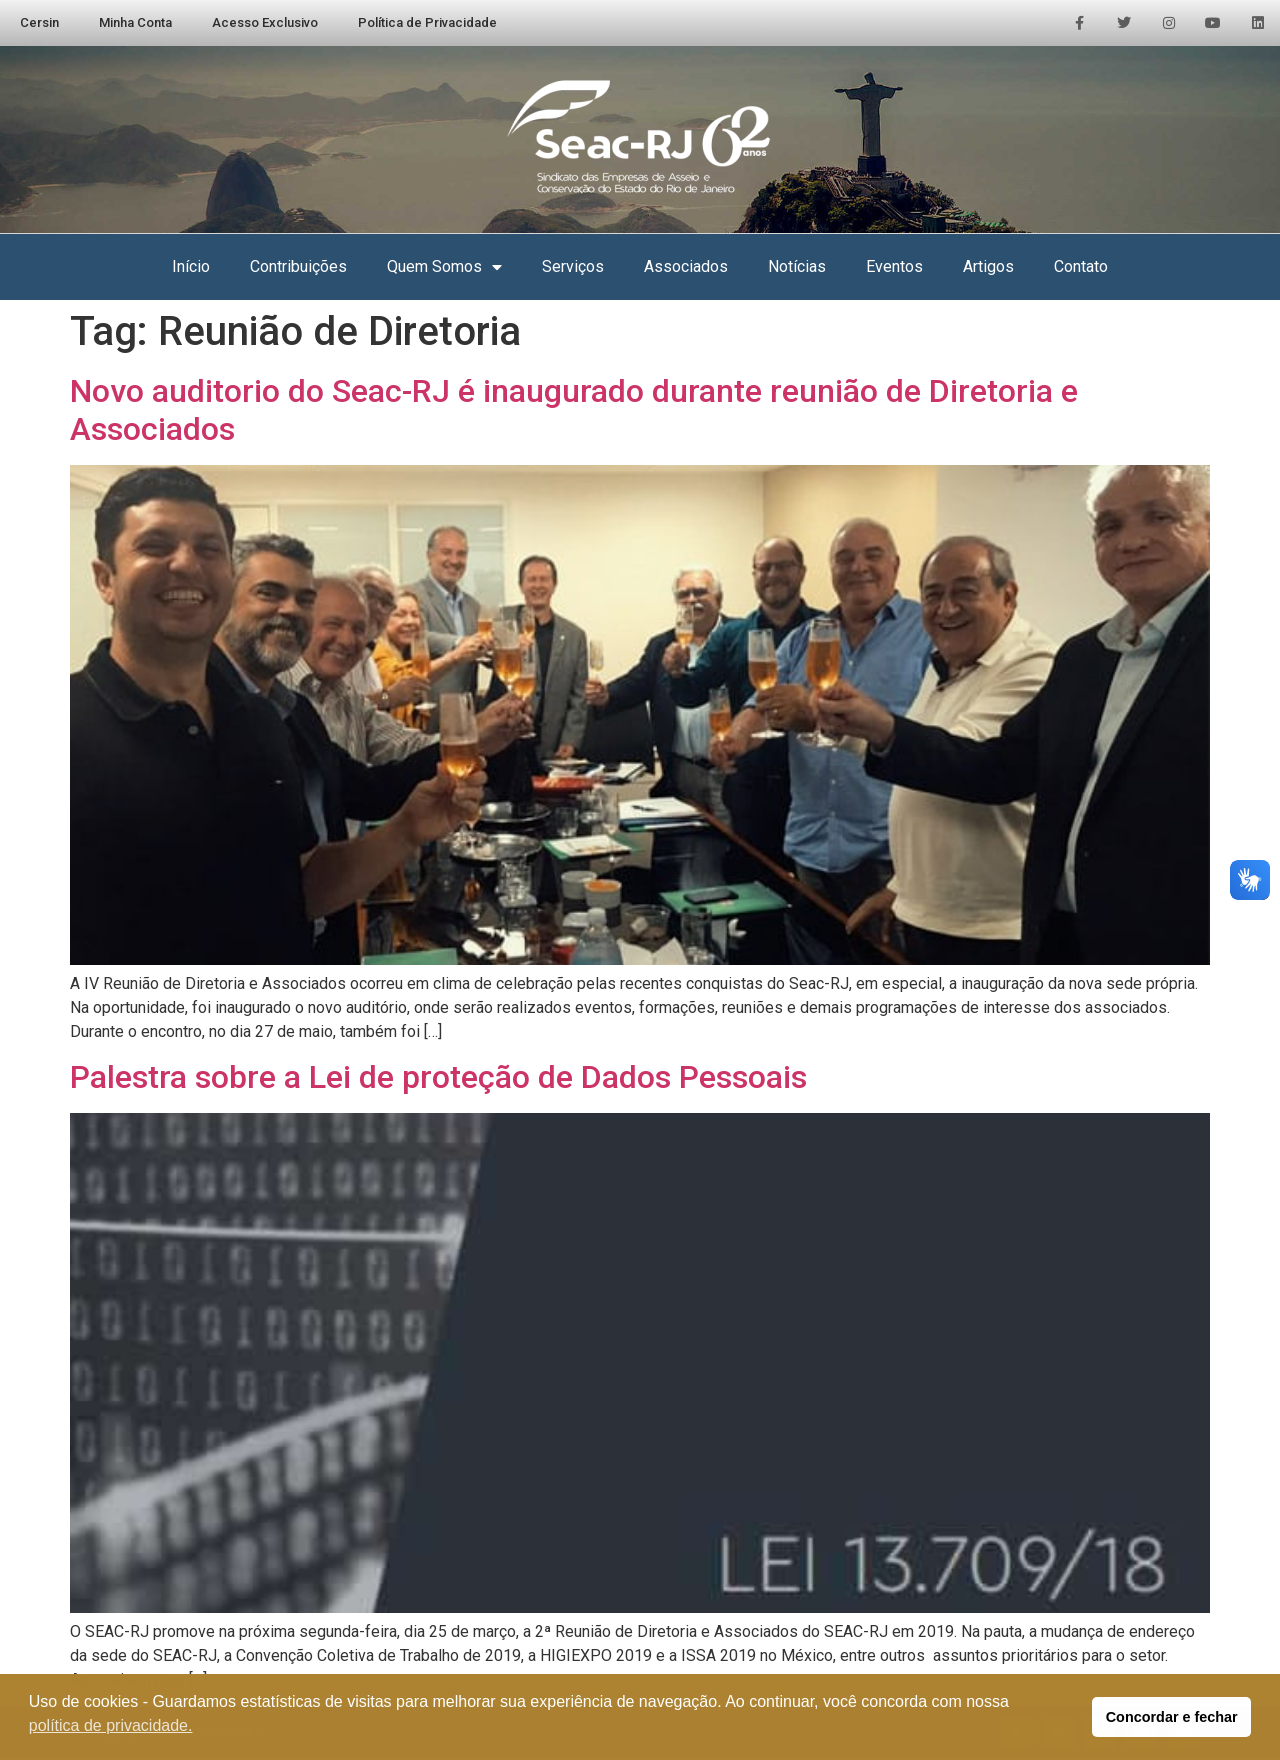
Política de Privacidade (427, 22)
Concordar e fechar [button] (1172, 1717)
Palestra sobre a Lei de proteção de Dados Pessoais (438, 1077)
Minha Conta (135, 22)
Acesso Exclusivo (265, 22)
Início (191, 266)
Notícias (797, 266)
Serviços (573, 266)
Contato (1081, 266)
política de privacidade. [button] (111, 1725)
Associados (686, 266)
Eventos (894, 266)
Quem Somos (444, 267)
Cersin (39, 22)
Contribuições (298, 266)
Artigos (988, 266)
